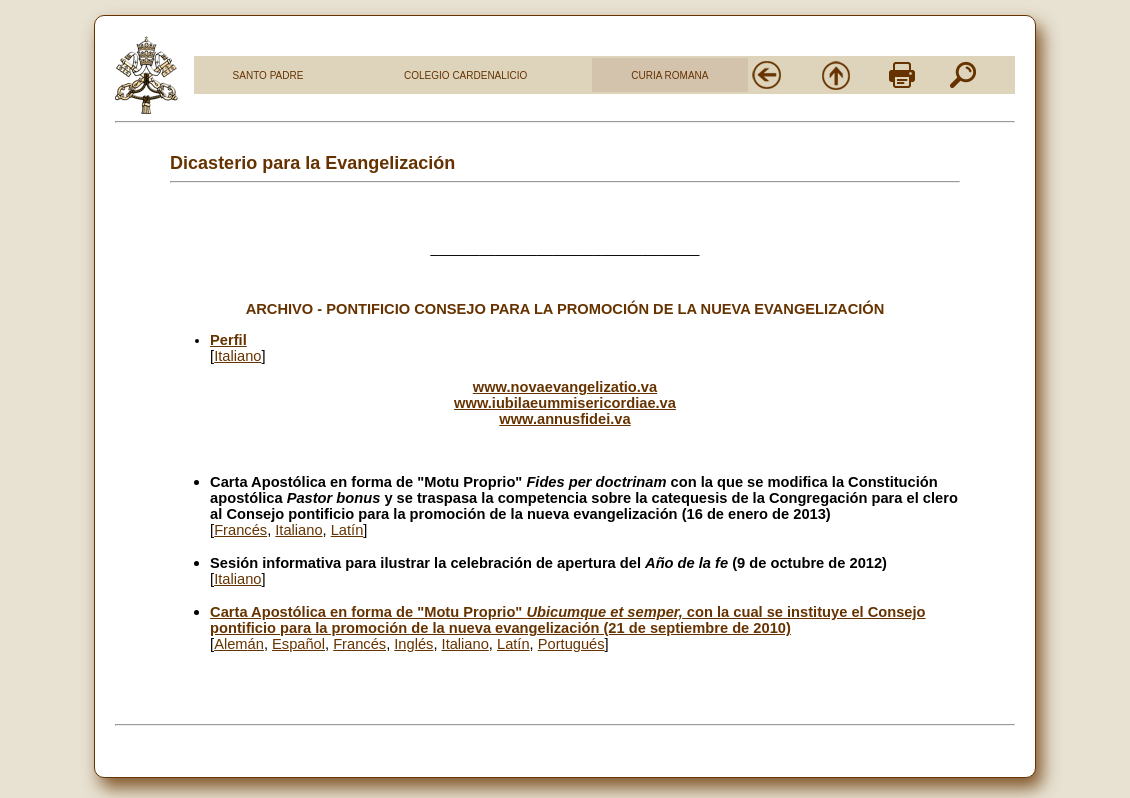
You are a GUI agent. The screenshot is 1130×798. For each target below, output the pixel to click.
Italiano (237, 356)
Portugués (571, 644)
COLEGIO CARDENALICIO (465, 75)
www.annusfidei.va (564, 419)
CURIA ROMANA (669, 75)
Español (298, 644)
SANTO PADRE (268, 75)
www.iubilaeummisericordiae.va (565, 403)
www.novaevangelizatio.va (565, 387)
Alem (239, 644)
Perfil (228, 340)
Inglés (413, 644)
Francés (240, 530)
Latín (347, 530)
